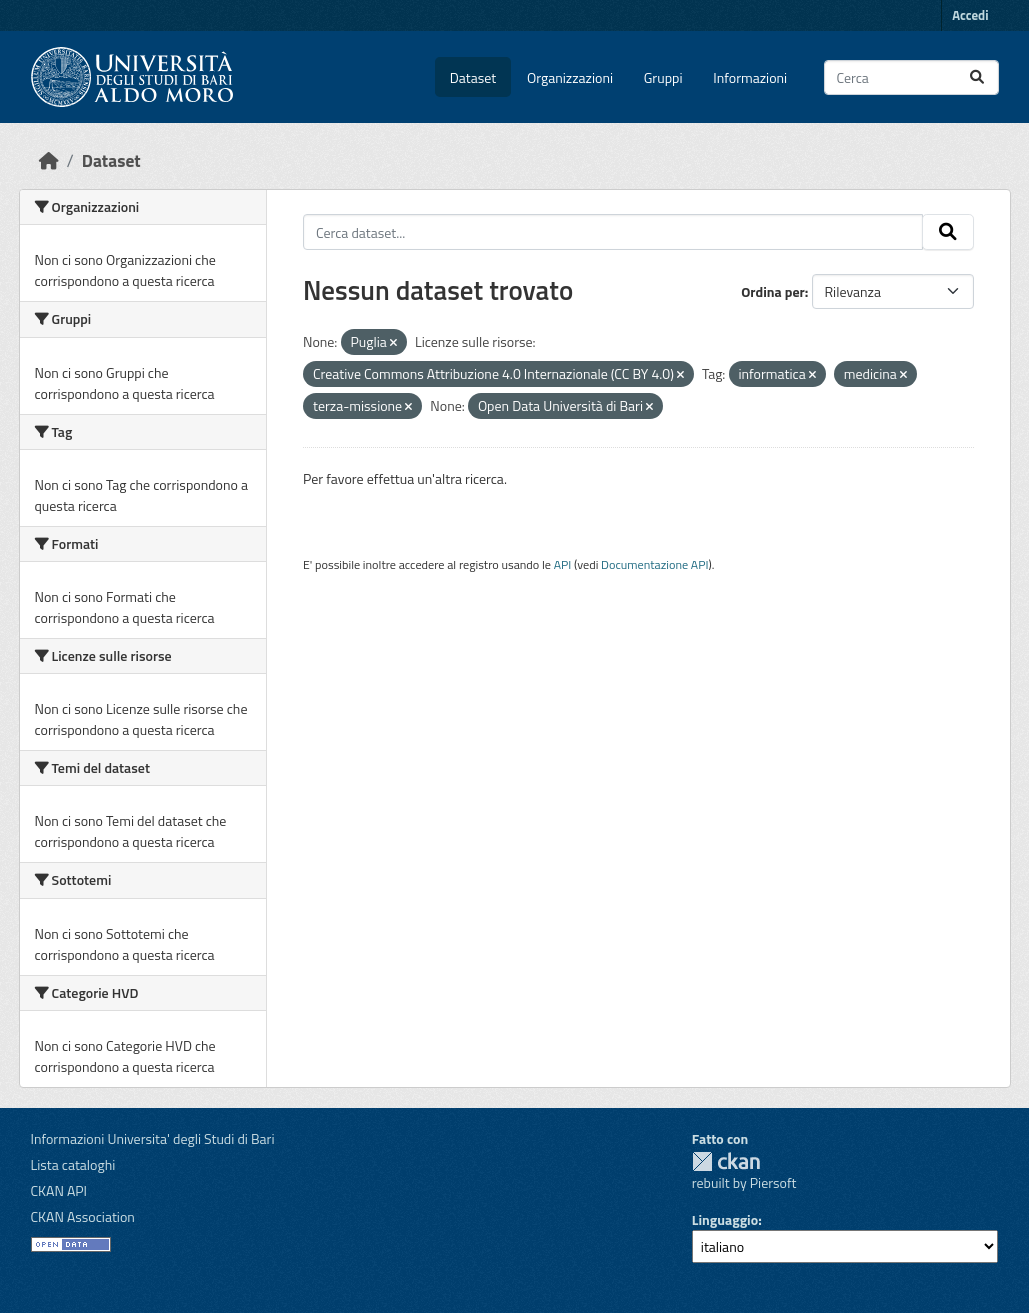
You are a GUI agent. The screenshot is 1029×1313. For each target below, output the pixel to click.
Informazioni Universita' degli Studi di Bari (153, 1138)
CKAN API (59, 1190)
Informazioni (750, 77)
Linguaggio (725, 1219)
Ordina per (773, 291)
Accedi (970, 15)
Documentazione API (654, 564)
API (563, 564)
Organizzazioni (570, 77)
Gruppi (663, 77)
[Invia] (977, 77)
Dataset (473, 77)
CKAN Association (83, 1216)
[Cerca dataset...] (911, 77)
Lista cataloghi (73, 1164)
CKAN (726, 1161)
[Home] (49, 160)
